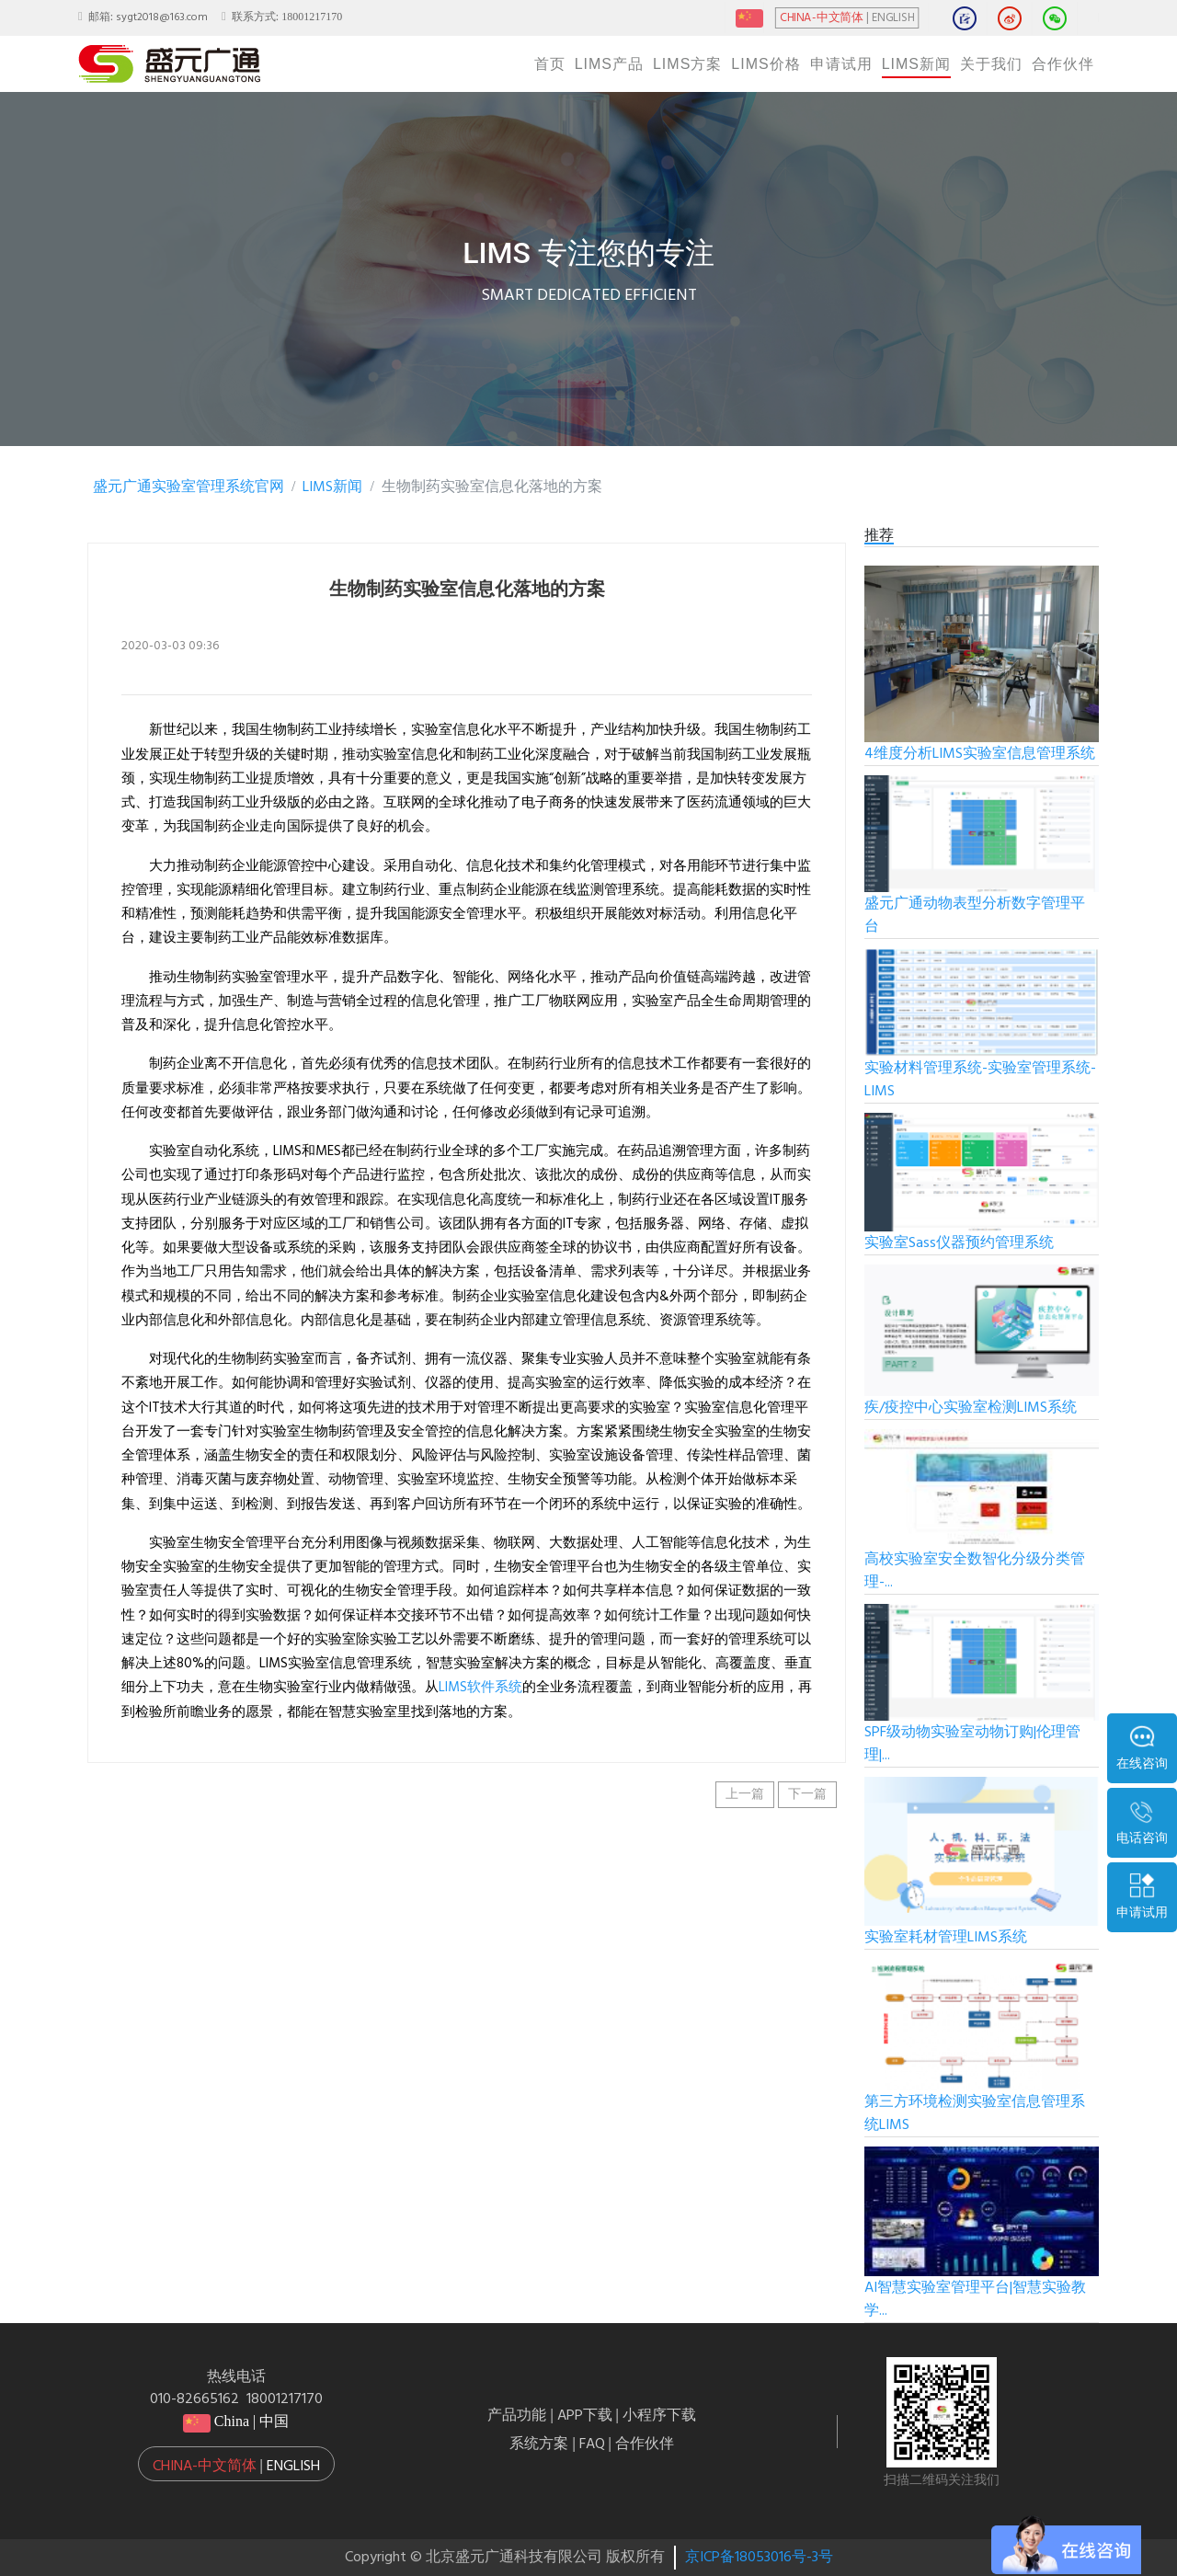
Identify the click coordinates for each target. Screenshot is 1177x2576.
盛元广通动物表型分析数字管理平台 (974, 915)
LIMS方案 (687, 64)
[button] (236, 2463)
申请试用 (841, 64)
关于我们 (991, 64)
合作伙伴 (1063, 64)
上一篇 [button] (745, 1794)
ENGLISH (893, 18)
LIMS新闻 (916, 64)
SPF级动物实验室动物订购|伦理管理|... (972, 1744)
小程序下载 (659, 2416)
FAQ (592, 2444)
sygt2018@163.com (162, 17)
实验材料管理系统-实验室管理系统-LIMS (980, 1080)
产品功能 (516, 2416)
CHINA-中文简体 (821, 18)
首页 (550, 64)
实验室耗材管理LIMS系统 (945, 1938)
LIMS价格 (765, 64)
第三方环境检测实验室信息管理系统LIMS (974, 2113)
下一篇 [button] (807, 1794)
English (293, 2467)
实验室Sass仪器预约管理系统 (959, 1243)
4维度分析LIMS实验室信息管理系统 (979, 754)
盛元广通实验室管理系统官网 (188, 487)
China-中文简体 (205, 2467)
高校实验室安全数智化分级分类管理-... (974, 1571)
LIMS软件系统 (480, 1688)
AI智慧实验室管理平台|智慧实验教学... (975, 2299)
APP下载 (584, 2416)
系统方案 (538, 2444)
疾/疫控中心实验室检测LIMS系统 (970, 1408)
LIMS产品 (609, 64)
